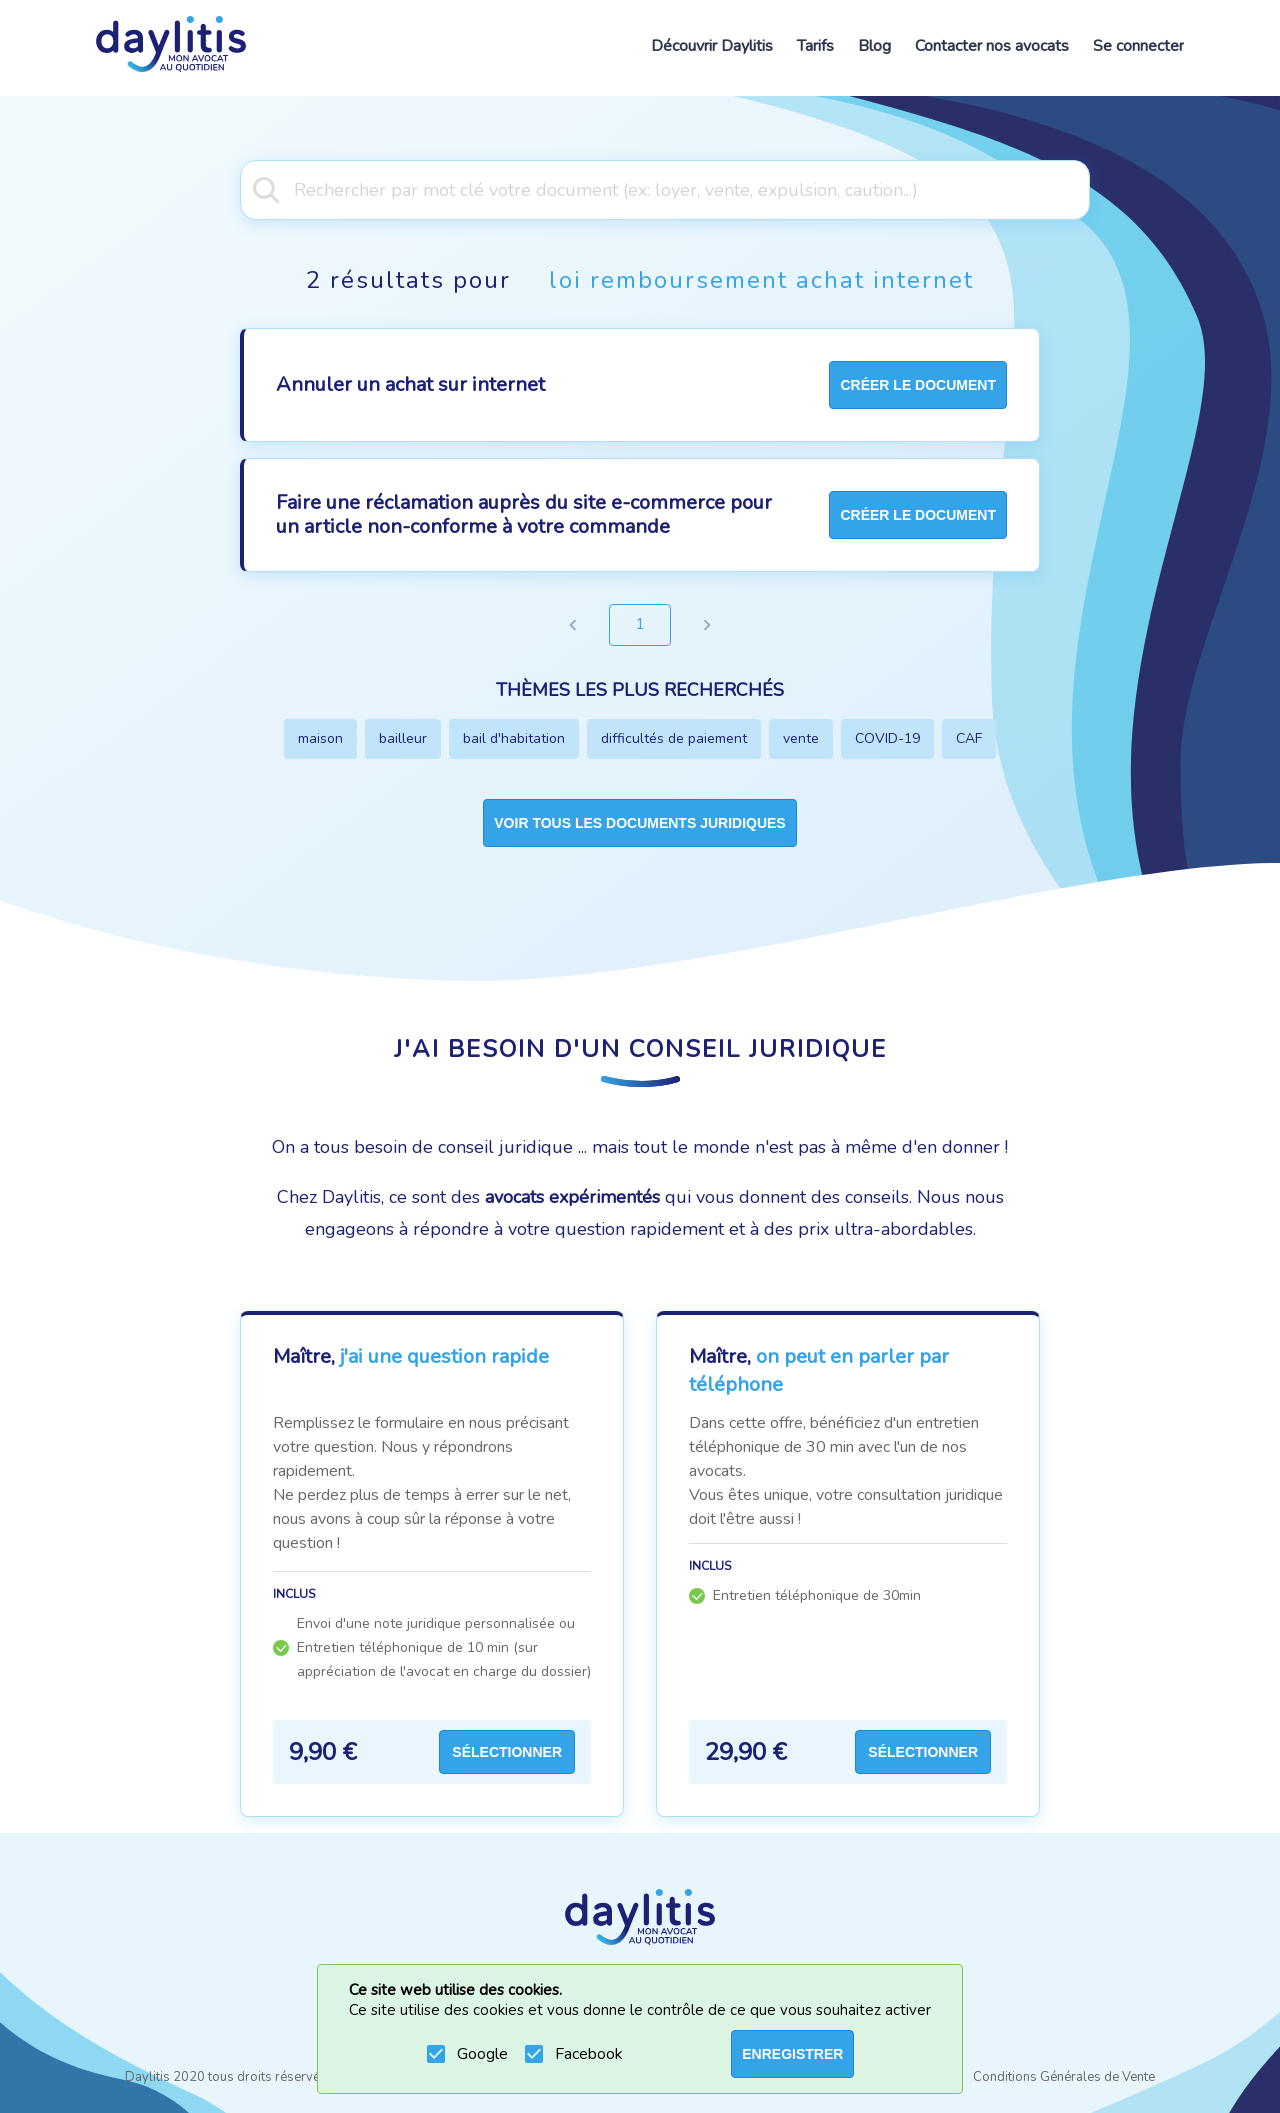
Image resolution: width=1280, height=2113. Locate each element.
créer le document (918, 385)
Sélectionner (507, 1752)
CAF (969, 738)
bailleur (403, 738)
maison (320, 738)
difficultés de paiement (674, 738)
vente (801, 738)
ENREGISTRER (792, 2054)
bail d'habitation (514, 738)
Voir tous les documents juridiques (639, 823)
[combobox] (640, 188)
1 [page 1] (640, 625)
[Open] (1080, 188)
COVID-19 (887, 738)
